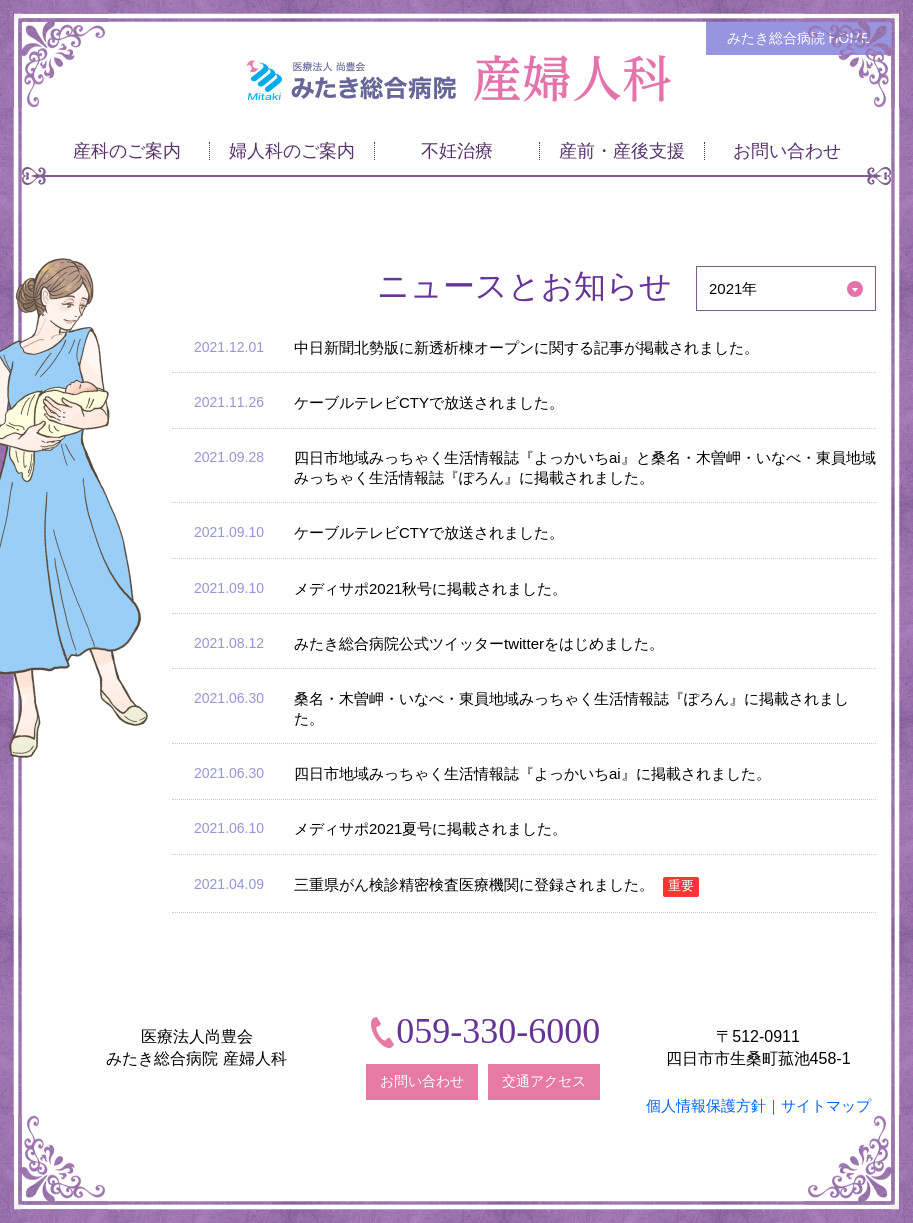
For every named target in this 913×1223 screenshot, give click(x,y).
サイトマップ (826, 1105)
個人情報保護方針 (706, 1105)
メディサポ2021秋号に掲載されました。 (430, 588)
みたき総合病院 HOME (799, 38)
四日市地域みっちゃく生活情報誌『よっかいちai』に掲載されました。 (532, 773)
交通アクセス (544, 1081)
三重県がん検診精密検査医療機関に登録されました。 (496, 884)
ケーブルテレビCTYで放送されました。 (429, 402)
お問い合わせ (422, 1081)
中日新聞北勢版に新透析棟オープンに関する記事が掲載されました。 (526, 347)
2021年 (733, 288)
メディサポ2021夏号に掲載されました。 (430, 828)
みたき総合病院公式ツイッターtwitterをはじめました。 (479, 643)
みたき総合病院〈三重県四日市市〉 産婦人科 (457, 78)
